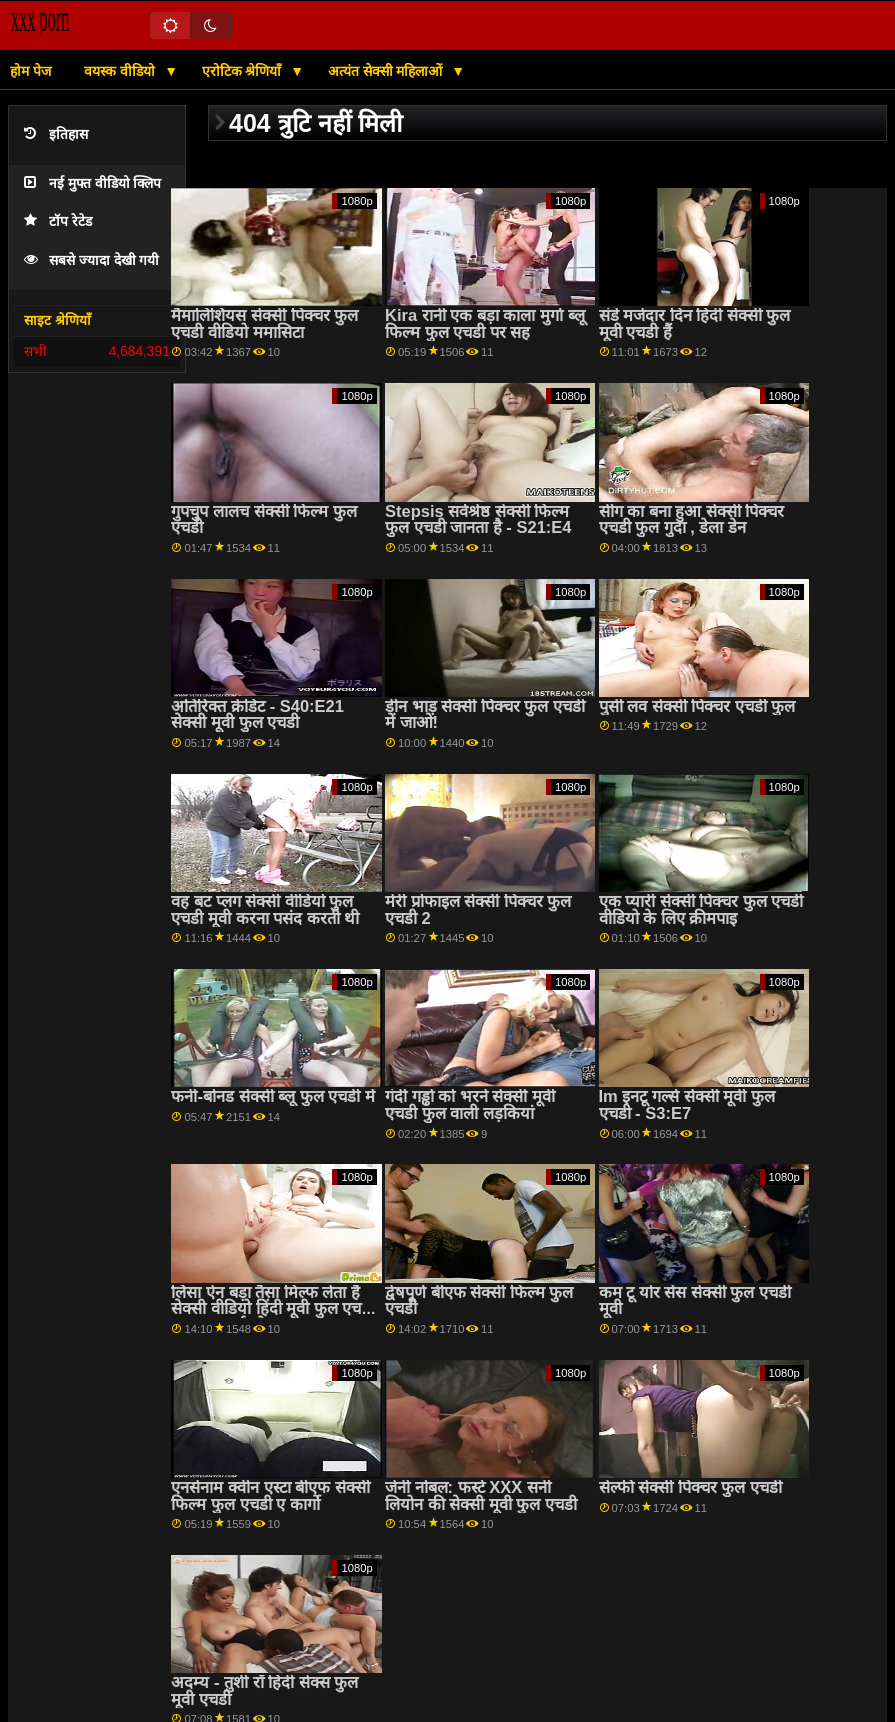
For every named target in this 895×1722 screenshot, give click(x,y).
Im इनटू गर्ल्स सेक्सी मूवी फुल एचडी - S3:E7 (687, 1105)
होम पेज (30, 71)
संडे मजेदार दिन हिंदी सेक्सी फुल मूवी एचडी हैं (695, 324)
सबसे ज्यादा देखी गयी (91, 260)
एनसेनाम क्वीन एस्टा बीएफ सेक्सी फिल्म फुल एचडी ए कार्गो (270, 1496)
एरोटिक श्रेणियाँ (244, 71)
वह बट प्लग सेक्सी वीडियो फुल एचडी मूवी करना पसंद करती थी (265, 910)
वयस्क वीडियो (121, 71)
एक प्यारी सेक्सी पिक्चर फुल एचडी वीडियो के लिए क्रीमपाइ (701, 910)
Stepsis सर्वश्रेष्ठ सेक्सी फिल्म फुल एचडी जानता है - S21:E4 (478, 520)
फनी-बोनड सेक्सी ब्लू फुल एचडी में (272, 1096)
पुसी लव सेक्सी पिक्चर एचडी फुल (697, 706)
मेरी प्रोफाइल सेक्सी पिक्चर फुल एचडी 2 (478, 910)
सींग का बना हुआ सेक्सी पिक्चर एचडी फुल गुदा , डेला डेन (692, 520)
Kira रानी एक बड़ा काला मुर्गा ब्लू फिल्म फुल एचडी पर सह (485, 324)
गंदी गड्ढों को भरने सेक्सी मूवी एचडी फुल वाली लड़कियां (470, 1105)
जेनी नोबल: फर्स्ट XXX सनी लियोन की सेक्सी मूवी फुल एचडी (481, 1496)
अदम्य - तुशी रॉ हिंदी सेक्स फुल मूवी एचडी (264, 1691)
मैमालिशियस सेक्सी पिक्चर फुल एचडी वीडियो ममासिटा (264, 324)
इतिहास (56, 134)
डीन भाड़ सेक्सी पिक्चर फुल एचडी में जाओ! (485, 715)
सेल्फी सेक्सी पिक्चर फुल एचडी (690, 1487)
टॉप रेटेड (58, 221)
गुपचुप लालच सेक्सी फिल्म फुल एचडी (263, 520)
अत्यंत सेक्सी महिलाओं (387, 71)
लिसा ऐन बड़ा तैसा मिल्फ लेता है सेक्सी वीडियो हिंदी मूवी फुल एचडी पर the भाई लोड (272, 1309)
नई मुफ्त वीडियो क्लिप (92, 183)
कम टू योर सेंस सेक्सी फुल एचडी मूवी (695, 1301)
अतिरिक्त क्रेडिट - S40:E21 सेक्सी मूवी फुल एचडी (257, 715)
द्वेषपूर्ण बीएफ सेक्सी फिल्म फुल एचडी (479, 1301)
